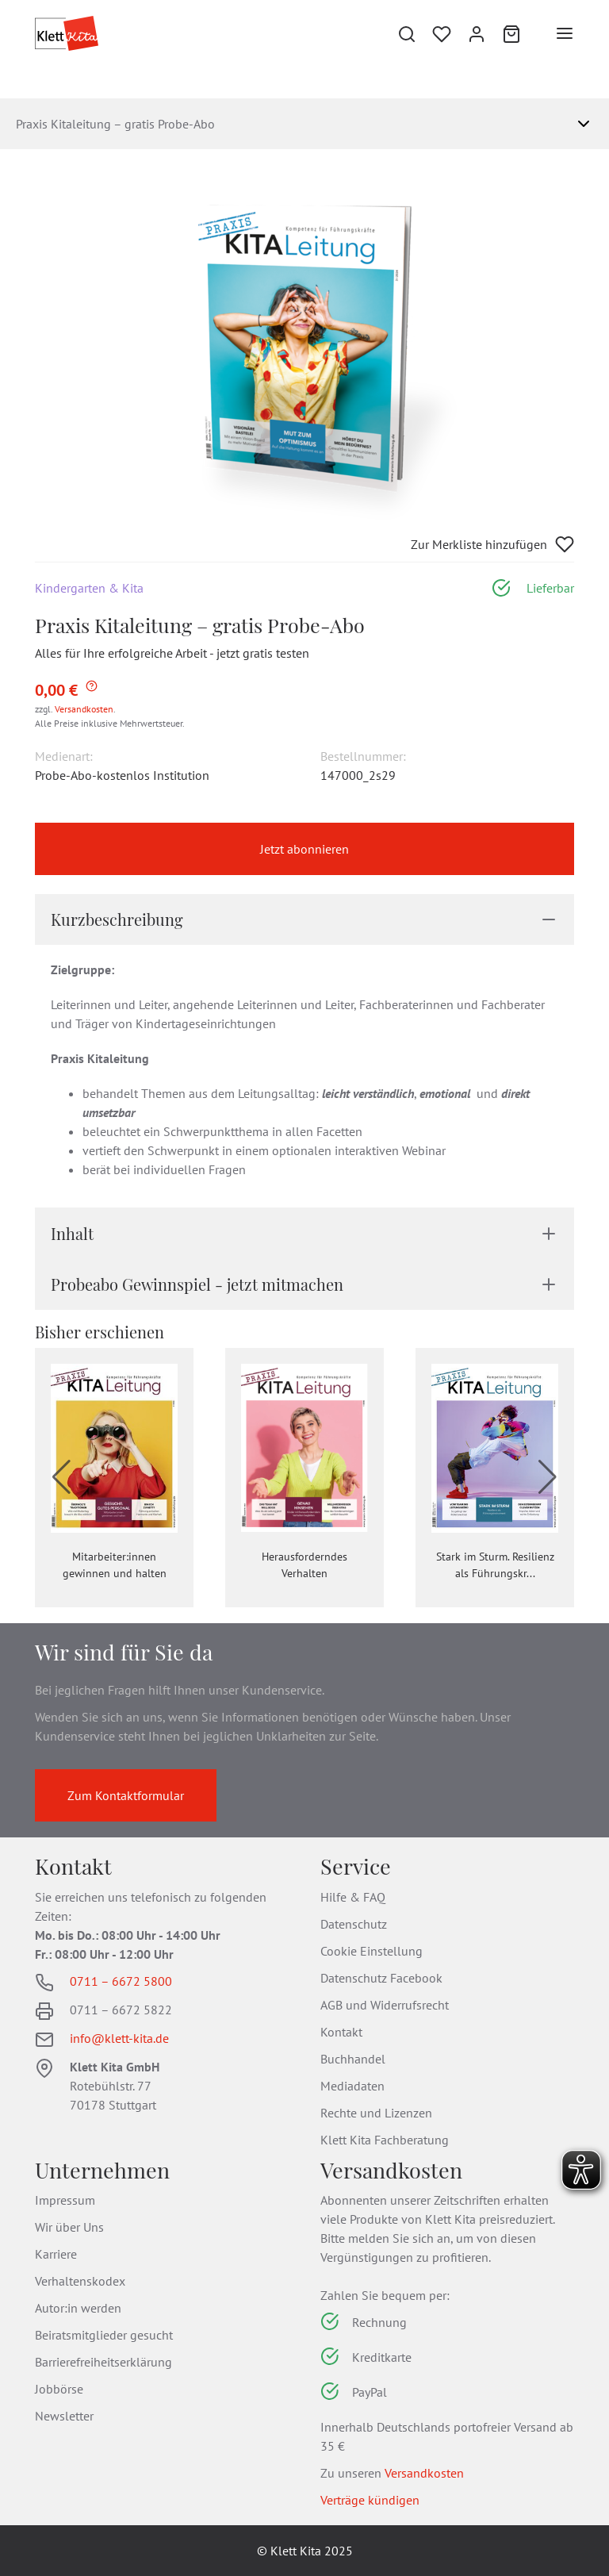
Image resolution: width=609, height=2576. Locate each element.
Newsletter (64, 2416)
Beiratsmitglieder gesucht (104, 2335)
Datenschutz (353, 1924)
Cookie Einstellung (371, 1951)
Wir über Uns (69, 2227)
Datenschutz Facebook (381, 1978)
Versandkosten (84, 709)
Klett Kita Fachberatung (384, 2140)
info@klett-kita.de (119, 2038)
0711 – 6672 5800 (121, 1981)
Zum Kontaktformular (125, 1795)
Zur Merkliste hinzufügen (492, 544)
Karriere (56, 2254)
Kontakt (341, 2032)
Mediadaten (352, 2086)
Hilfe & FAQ (352, 1897)
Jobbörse (59, 2389)
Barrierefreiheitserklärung (103, 2362)
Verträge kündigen (369, 2500)
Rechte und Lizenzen (376, 2113)
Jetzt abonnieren (304, 849)
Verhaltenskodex (80, 2281)
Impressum (65, 2200)
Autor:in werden (78, 2308)
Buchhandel (352, 2059)
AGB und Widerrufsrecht (384, 2005)
